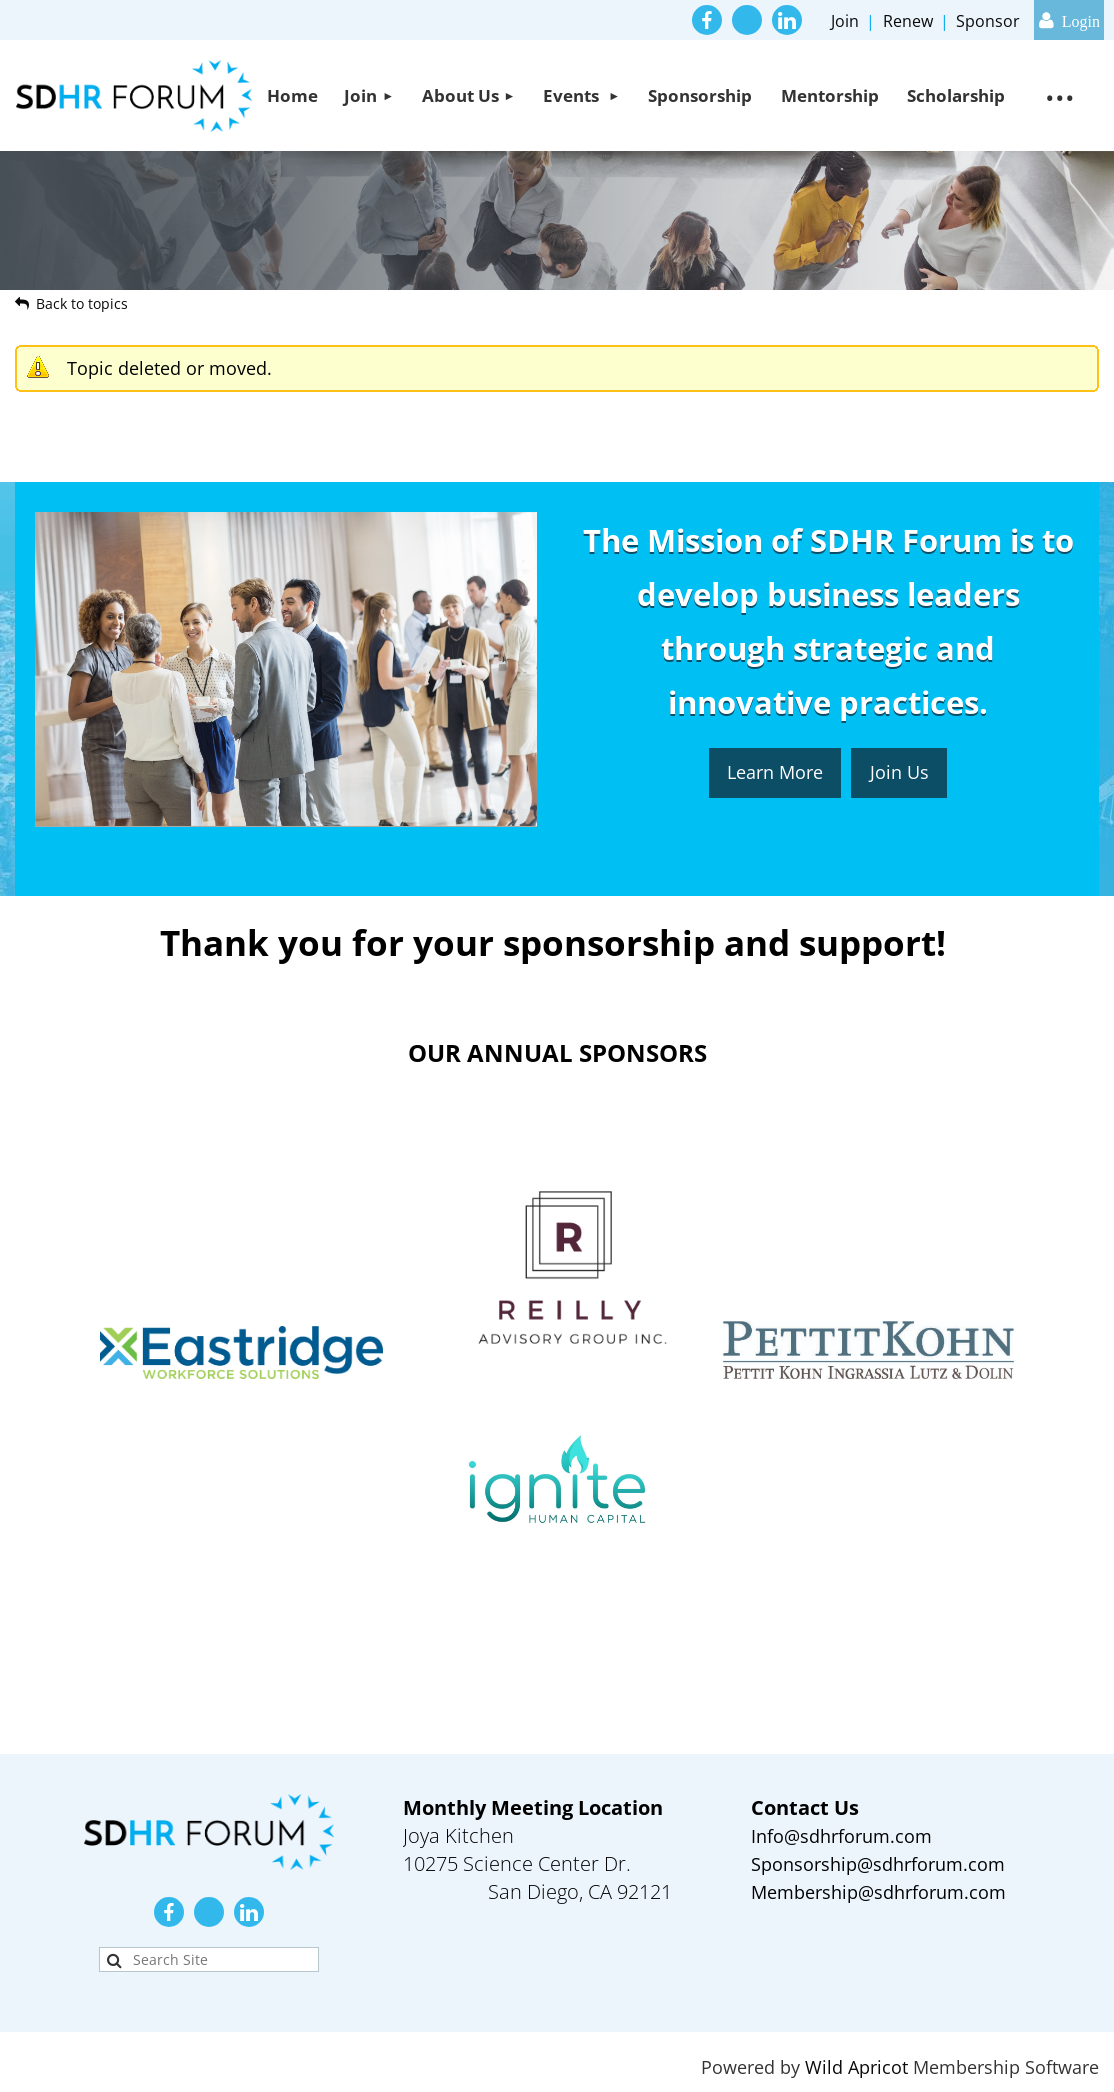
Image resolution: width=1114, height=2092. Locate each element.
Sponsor (988, 21)
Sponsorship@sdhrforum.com (878, 1864)
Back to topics (82, 303)
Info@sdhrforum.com (841, 1836)
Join (845, 21)
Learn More (775, 772)
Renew (908, 21)
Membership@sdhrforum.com (878, 1892)
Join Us (899, 772)
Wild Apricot (856, 2067)
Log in (1069, 20)
